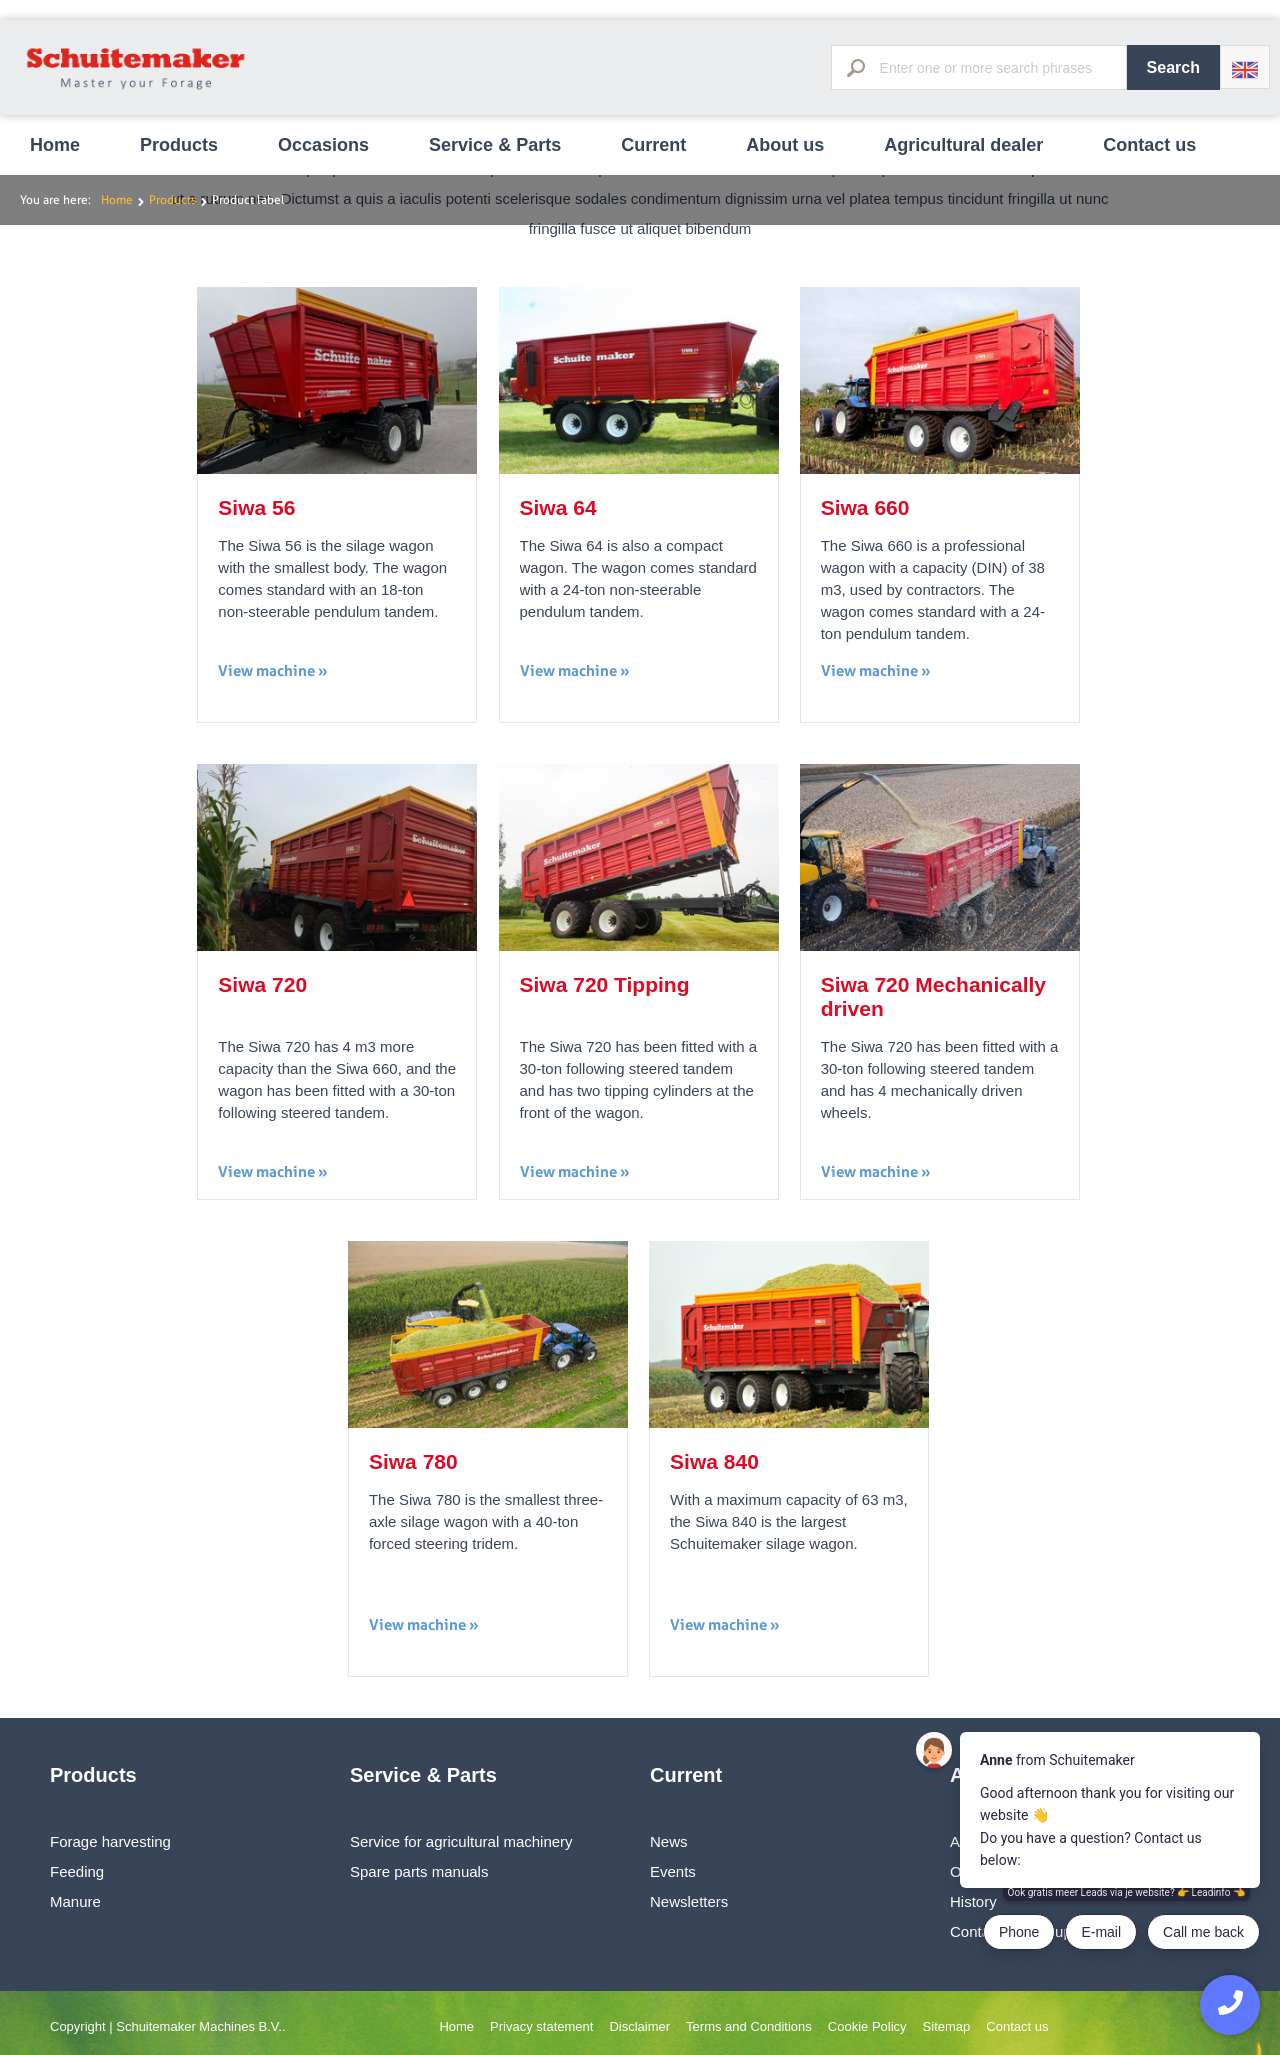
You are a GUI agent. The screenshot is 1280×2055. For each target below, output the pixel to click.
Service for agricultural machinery (461, 1841)
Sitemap (947, 2026)
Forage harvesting (110, 1841)
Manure (75, 1901)
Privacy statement (541, 2026)
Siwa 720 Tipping (605, 984)
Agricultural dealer (963, 145)
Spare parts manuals (419, 1871)
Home (55, 145)
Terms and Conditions (749, 2026)
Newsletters (689, 1901)
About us (785, 145)
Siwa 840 (714, 1461)
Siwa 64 (558, 507)
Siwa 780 (413, 1461)
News (669, 1841)
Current (653, 145)
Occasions (323, 145)
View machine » (273, 670)
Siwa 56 (256, 507)
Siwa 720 (262, 984)
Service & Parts (495, 145)
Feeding (77, 1871)
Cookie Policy (867, 2026)
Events (673, 1871)
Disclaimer (639, 2026)
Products (179, 145)
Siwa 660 (865, 507)
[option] (640, 0)
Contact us (1149, 145)
